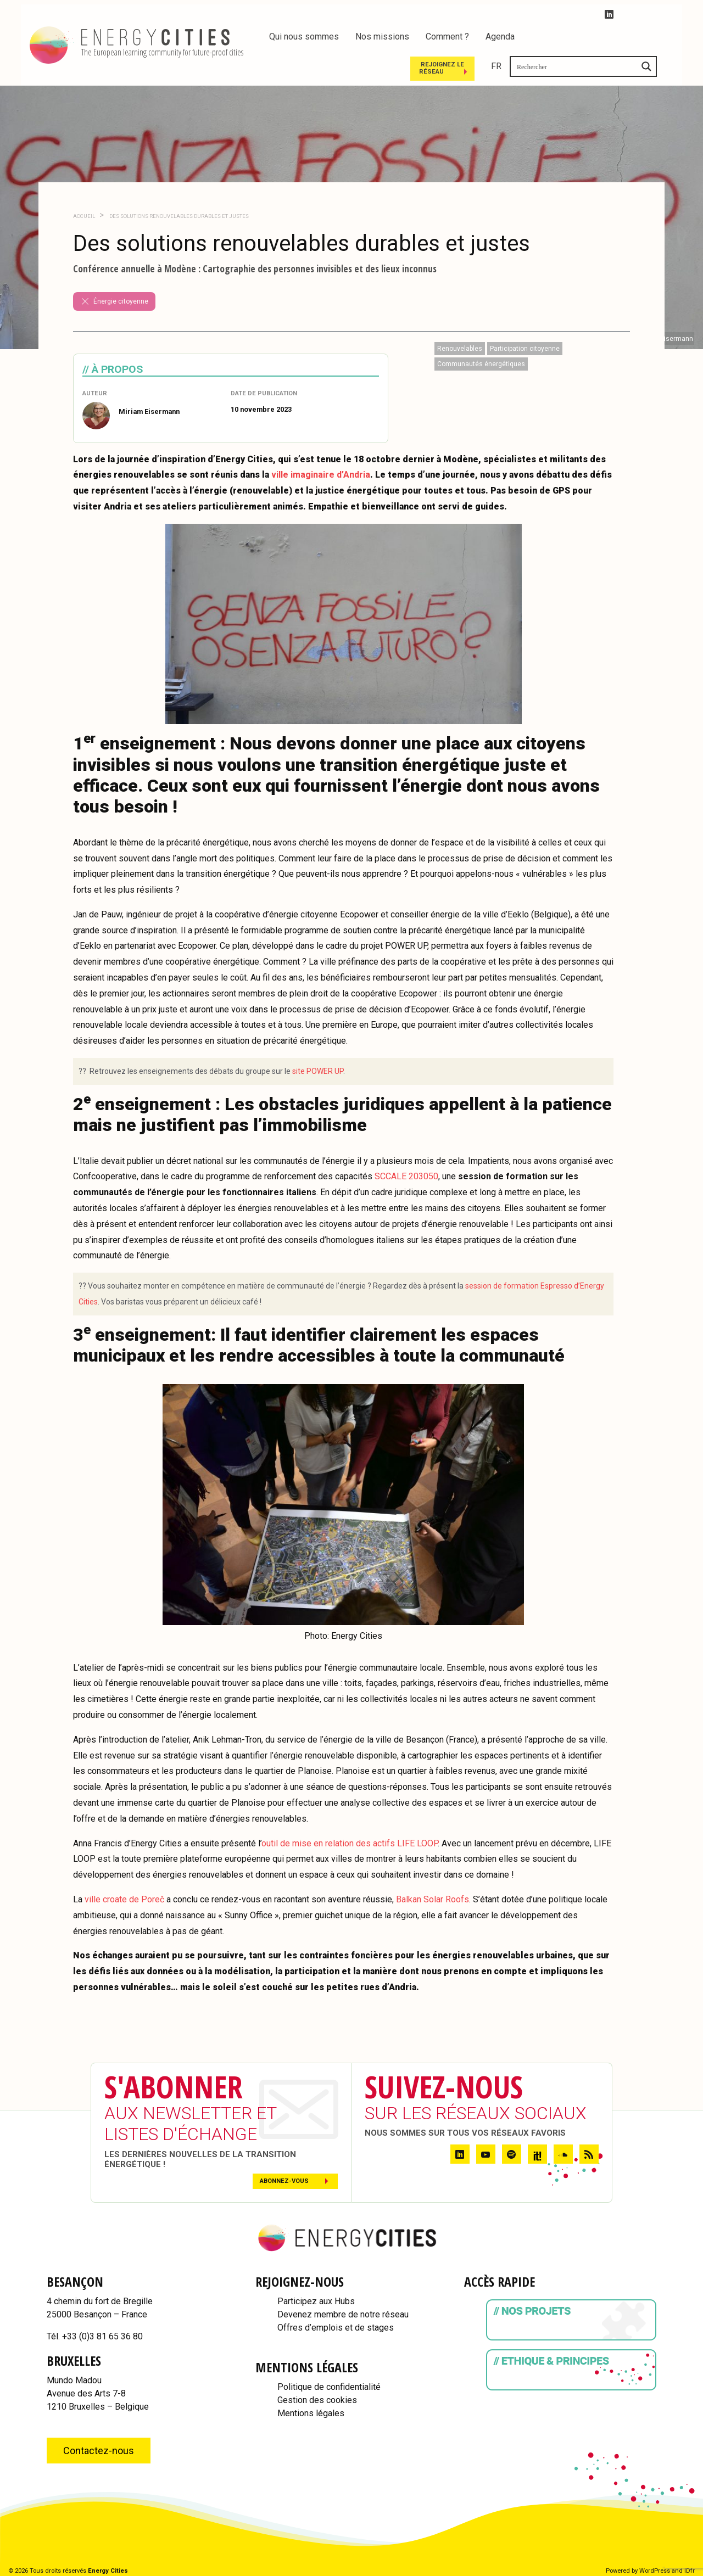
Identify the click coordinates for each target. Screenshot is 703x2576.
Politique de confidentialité (329, 2387)
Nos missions (382, 36)
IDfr (689, 2570)
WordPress (654, 2570)
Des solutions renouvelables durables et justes (178, 216)
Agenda (500, 36)
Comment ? (447, 36)
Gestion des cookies (317, 2400)
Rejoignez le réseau (560, 67)
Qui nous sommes (304, 36)
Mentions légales (310, 2413)
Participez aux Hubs (316, 2301)
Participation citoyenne (525, 348)
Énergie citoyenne (114, 301)
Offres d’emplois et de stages (335, 2327)
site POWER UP (317, 1071)
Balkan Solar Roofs (432, 1899)
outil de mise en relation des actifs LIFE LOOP (349, 1843)
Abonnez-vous (284, 2181)
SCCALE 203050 (406, 1176)
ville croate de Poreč (124, 1899)
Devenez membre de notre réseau (343, 2314)
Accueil (84, 216)
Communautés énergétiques (481, 364)
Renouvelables (459, 348)
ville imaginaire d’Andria (320, 474)
